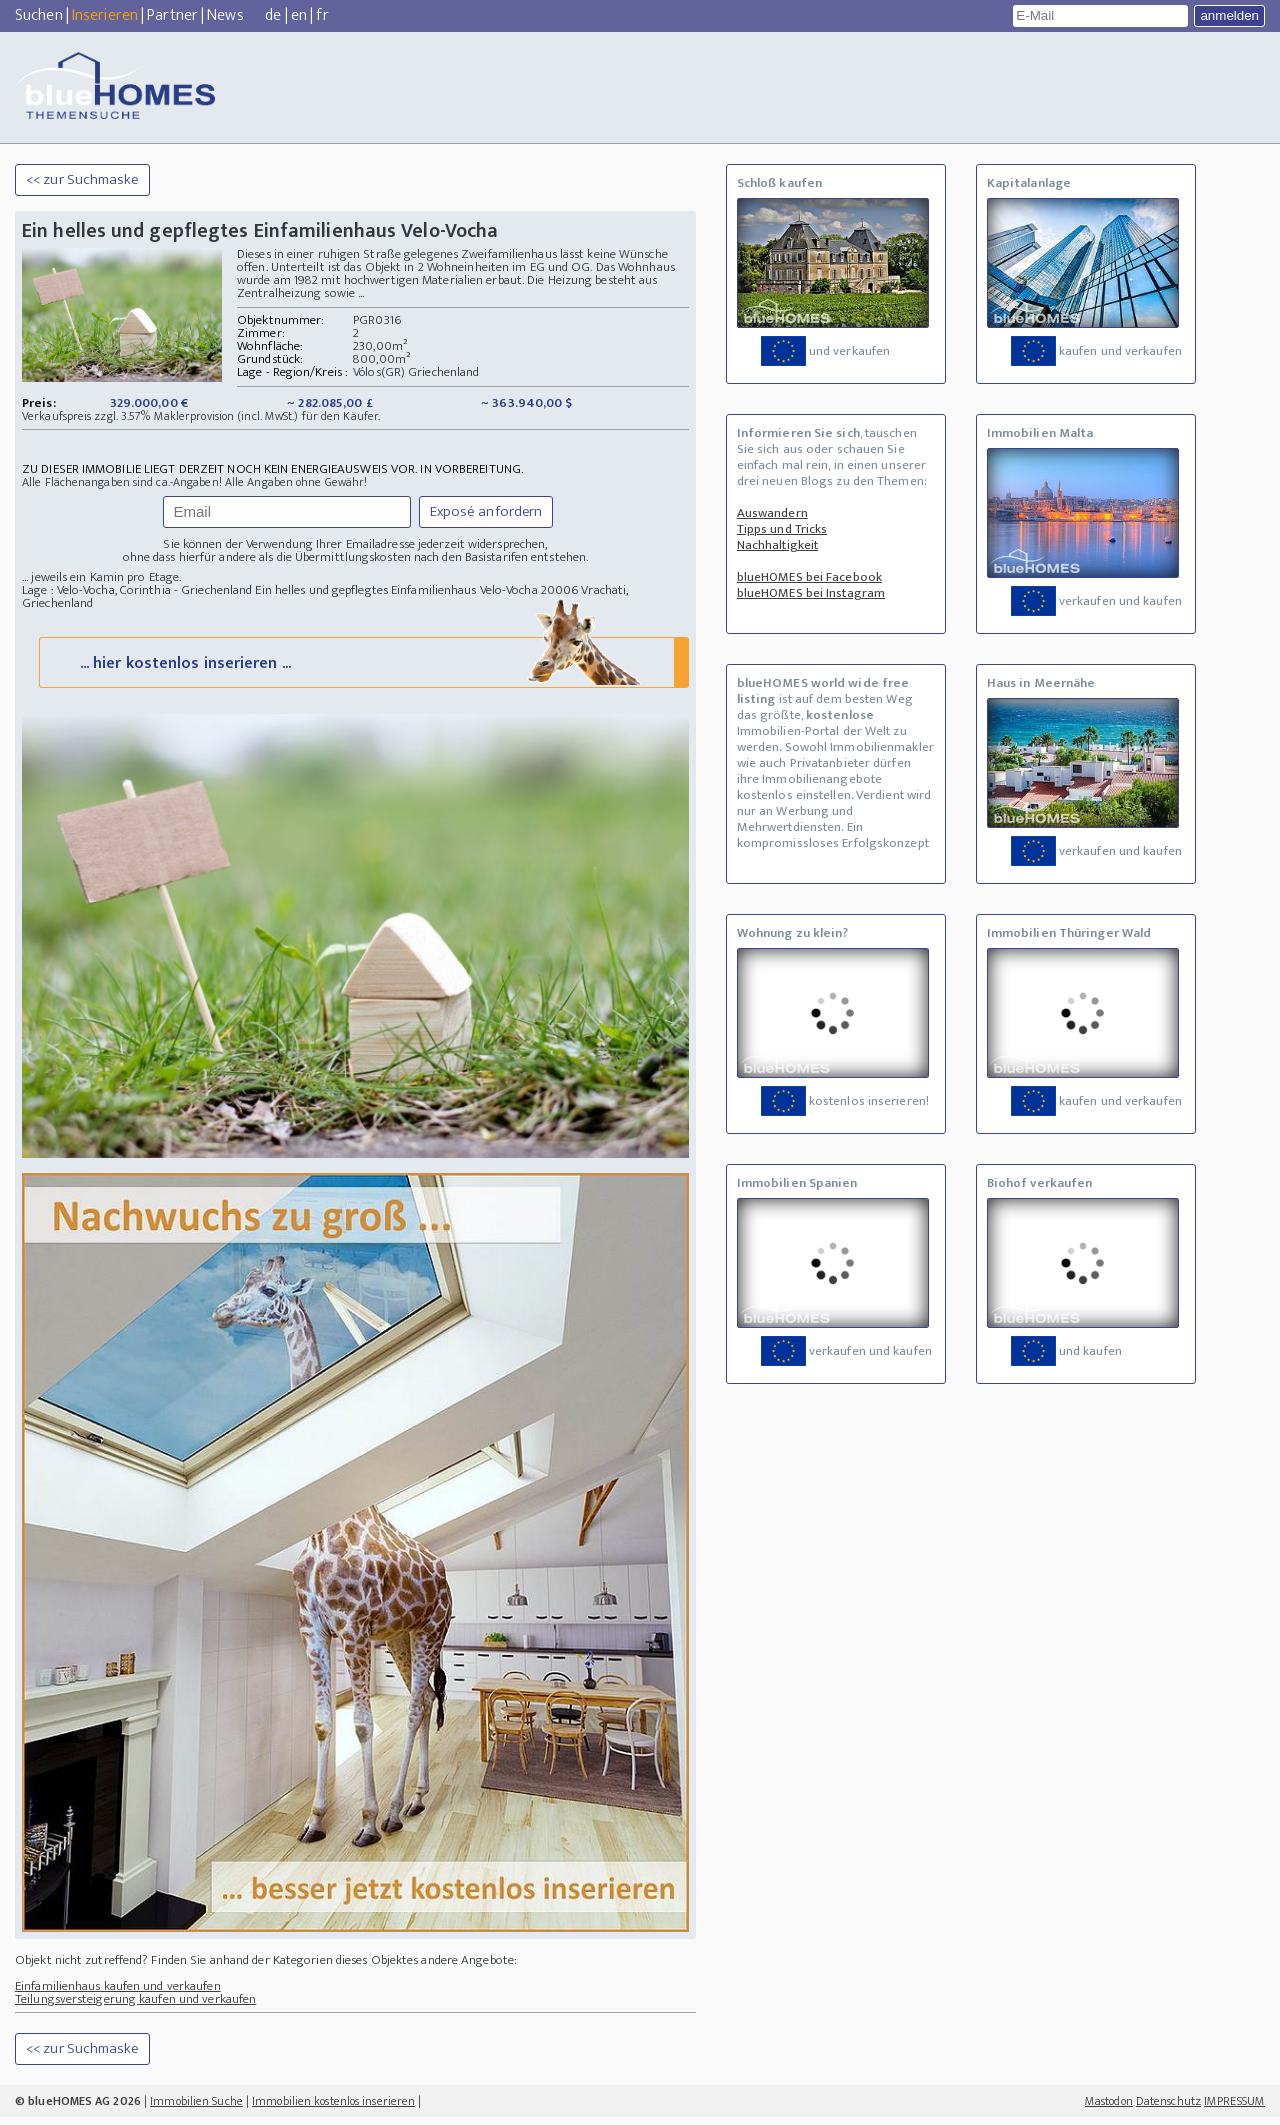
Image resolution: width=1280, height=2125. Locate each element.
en (299, 15)
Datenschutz (1168, 2109)
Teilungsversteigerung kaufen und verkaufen (135, 2007)
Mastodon (1109, 2109)
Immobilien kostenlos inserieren (333, 2109)
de (273, 15)
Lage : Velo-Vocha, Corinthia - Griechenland (137, 590)
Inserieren (105, 15)
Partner (172, 15)
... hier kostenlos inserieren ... (362, 669)
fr (322, 15)
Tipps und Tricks (782, 529)
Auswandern (772, 513)
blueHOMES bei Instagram (811, 593)
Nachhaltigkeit (777, 545)
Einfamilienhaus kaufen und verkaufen (118, 1994)
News (225, 15)
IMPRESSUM (1234, 2109)
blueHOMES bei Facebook (809, 577)
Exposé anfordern (486, 511)
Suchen (39, 15)
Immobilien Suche (196, 2109)
